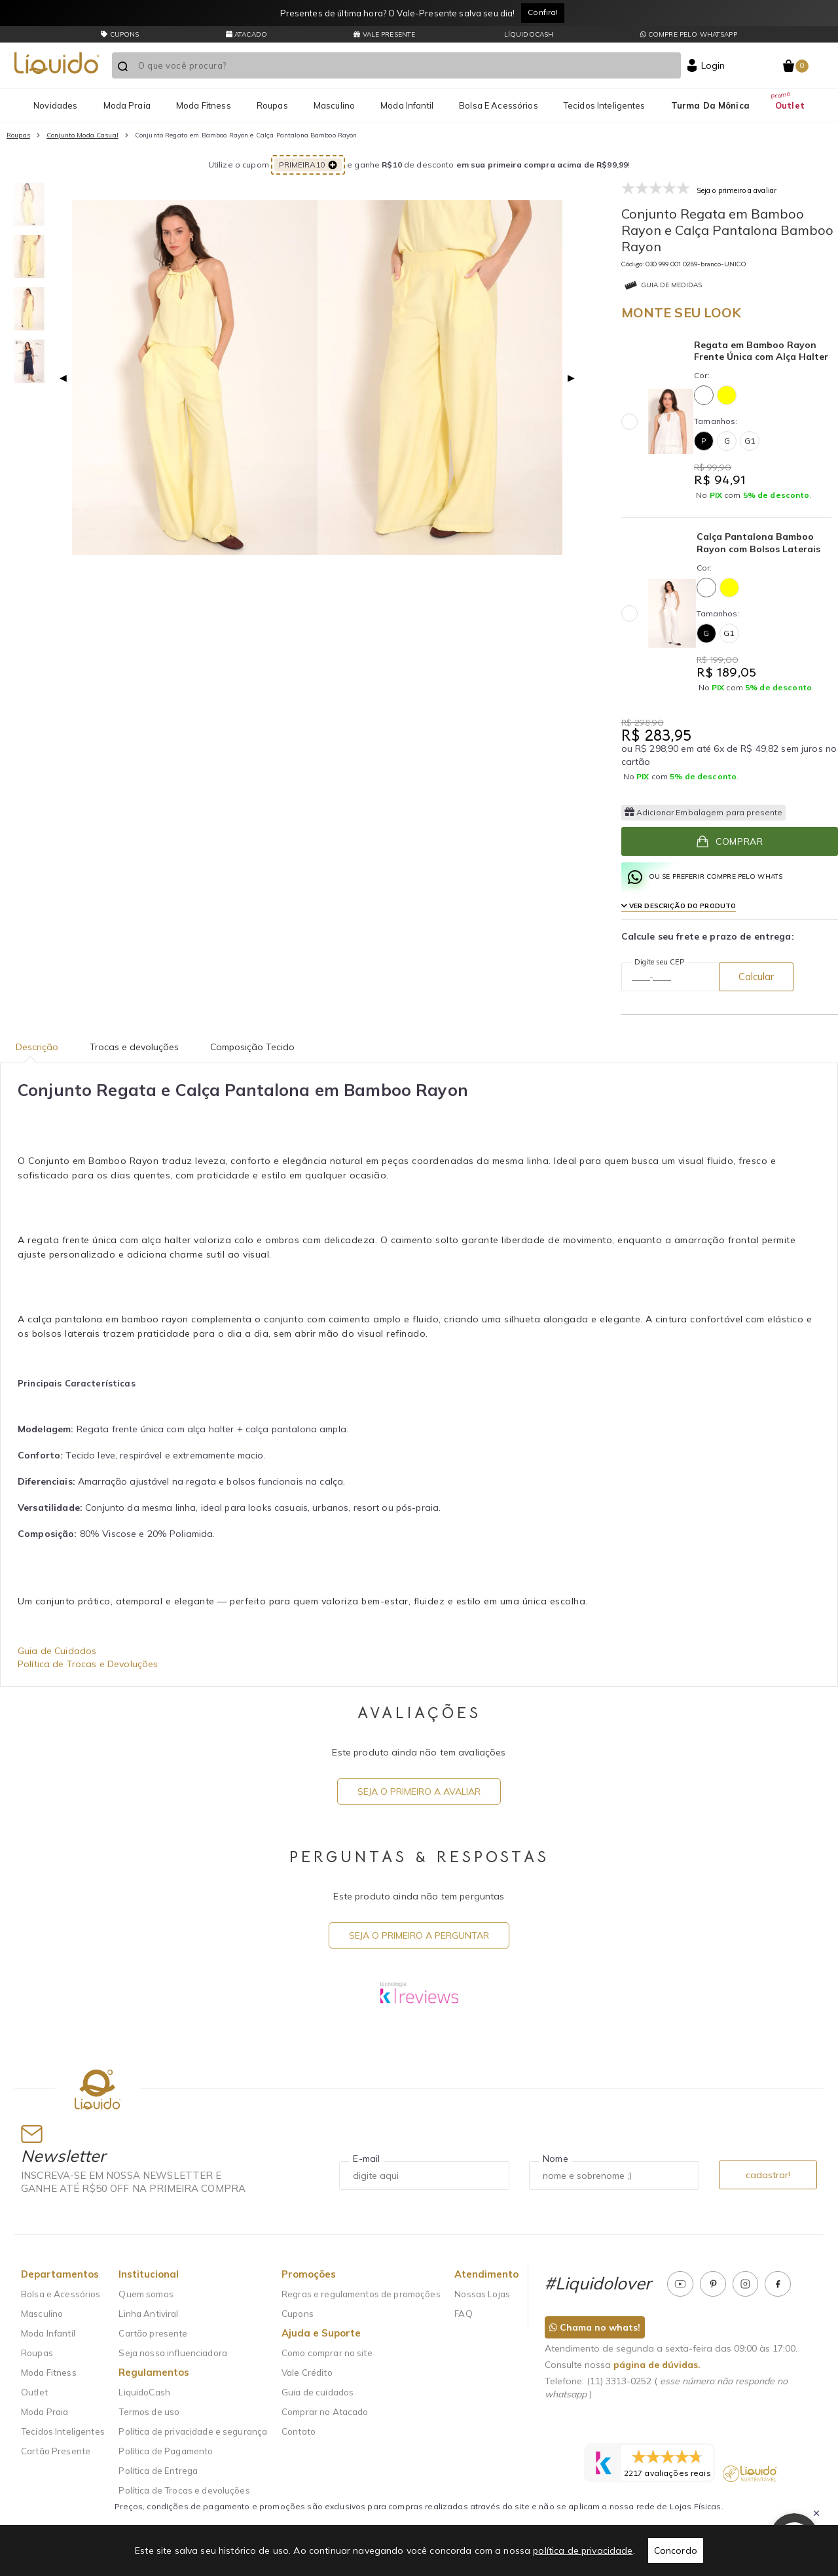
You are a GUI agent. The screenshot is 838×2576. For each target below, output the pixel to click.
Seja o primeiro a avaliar (419, 1791)
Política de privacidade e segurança (192, 2431)
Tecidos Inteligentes (605, 105)
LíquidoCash (528, 34)
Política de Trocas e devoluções (183, 2490)
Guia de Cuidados (57, 1651)
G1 (749, 441)
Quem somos (145, 2294)
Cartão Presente (55, 2451)
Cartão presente (152, 2333)
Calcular (756, 976)
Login (713, 65)
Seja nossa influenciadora (172, 2353)
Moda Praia (127, 105)
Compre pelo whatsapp (688, 34)
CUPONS (120, 34)
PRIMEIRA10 (308, 164)
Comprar (729, 841)
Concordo (675, 2550)
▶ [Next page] (571, 378)
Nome (555, 2158)
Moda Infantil (406, 105)
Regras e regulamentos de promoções (361, 2294)
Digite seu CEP (659, 961)
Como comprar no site (327, 2353)
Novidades (55, 105)
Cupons (298, 2313)
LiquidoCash (144, 2392)
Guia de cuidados (318, 2392)
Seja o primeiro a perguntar (419, 1935)
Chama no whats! (594, 2327)
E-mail (366, 2158)
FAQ (463, 2313)
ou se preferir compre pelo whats (705, 877)
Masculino (334, 105)
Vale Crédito (307, 2372)
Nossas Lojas (482, 2294)
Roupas (272, 105)
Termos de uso (148, 2412)
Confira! (543, 12)
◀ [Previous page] (63, 378)
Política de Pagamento (165, 2451)
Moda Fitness (203, 105)
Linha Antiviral (148, 2313)
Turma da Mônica (710, 105)
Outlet (790, 105)
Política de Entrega (158, 2470)
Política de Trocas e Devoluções (88, 1664)
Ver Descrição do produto (679, 906)
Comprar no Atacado (325, 2412)
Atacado (246, 34)
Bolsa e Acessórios (498, 105)
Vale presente (384, 34)
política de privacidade (582, 2550)
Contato (299, 2431)
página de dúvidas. (657, 2365)
